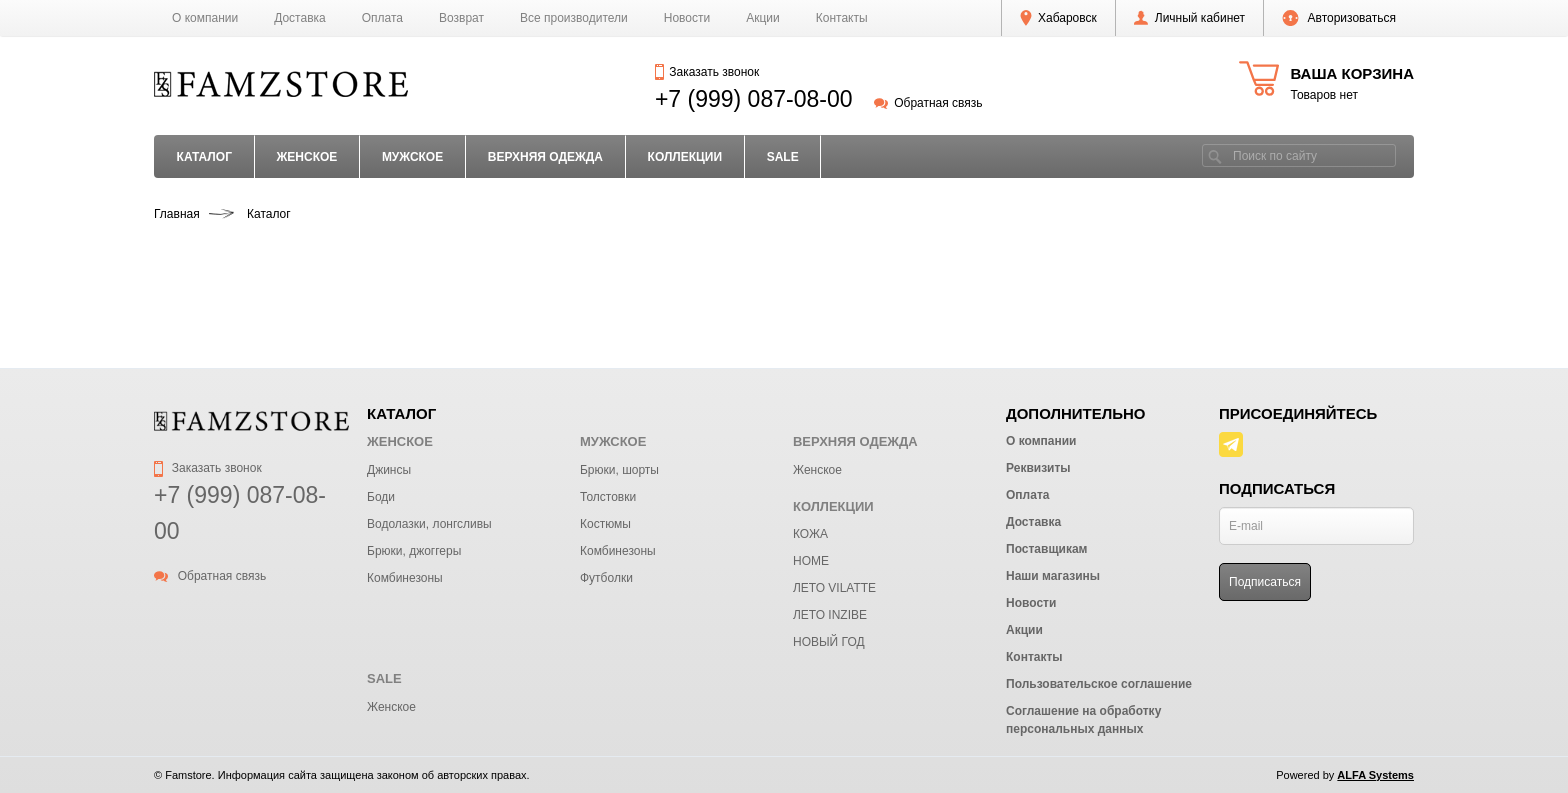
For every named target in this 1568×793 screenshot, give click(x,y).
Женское (817, 470)
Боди (381, 497)
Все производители (574, 18)
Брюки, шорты (619, 470)
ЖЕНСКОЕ (306, 157)
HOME (811, 561)
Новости (687, 18)
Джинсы (389, 470)
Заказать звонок (707, 72)
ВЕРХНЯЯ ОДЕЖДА (545, 157)
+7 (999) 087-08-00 (754, 99)
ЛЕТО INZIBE (830, 615)
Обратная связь (928, 103)
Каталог (204, 157)
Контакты (842, 18)
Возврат (461, 18)
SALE (783, 157)
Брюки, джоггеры (414, 551)
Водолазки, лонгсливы (429, 524)
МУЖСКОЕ (412, 157)
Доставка (300, 18)
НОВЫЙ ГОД (829, 642)
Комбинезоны (405, 578)
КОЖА (810, 534)
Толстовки (608, 497)
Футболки (606, 578)
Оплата (382, 18)
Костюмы (605, 524)
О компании (205, 18)
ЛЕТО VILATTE (834, 588)
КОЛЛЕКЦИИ (685, 157)
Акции (763, 18)
